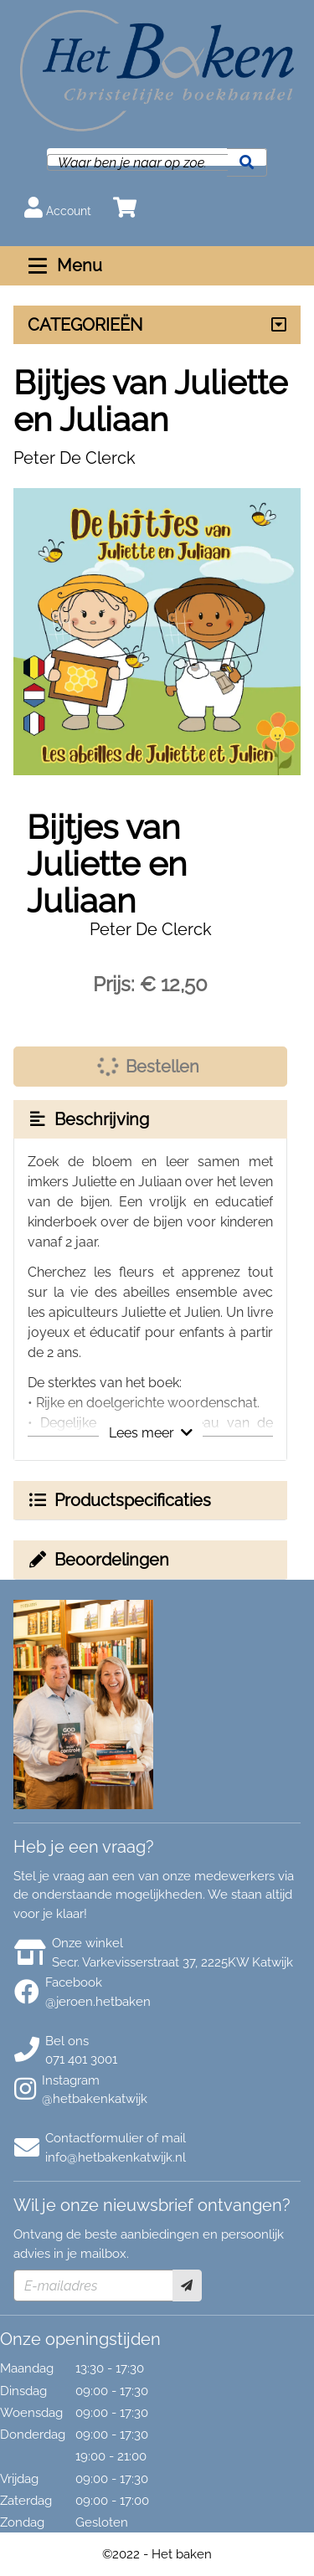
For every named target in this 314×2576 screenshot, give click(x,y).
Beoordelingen (98, 1560)
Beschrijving (88, 1119)
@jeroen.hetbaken (98, 2001)
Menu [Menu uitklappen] (63, 265)
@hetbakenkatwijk (94, 2098)
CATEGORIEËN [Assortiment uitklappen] (85, 325)
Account (57, 207)
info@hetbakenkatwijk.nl (115, 2157)
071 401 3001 (81, 2059)
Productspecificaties (119, 1500)
